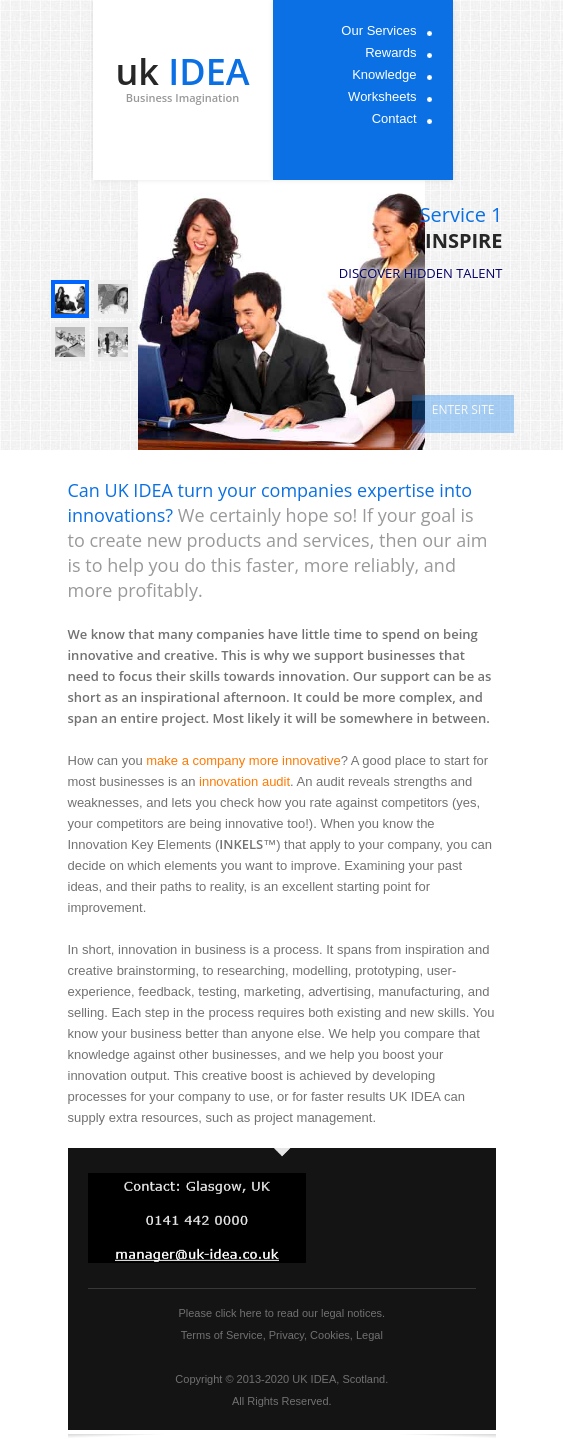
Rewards (390, 52)
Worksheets (382, 96)
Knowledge (384, 74)
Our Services (378, 30)
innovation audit (244, 781)
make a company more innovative (243, 760)
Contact (394, 118)
